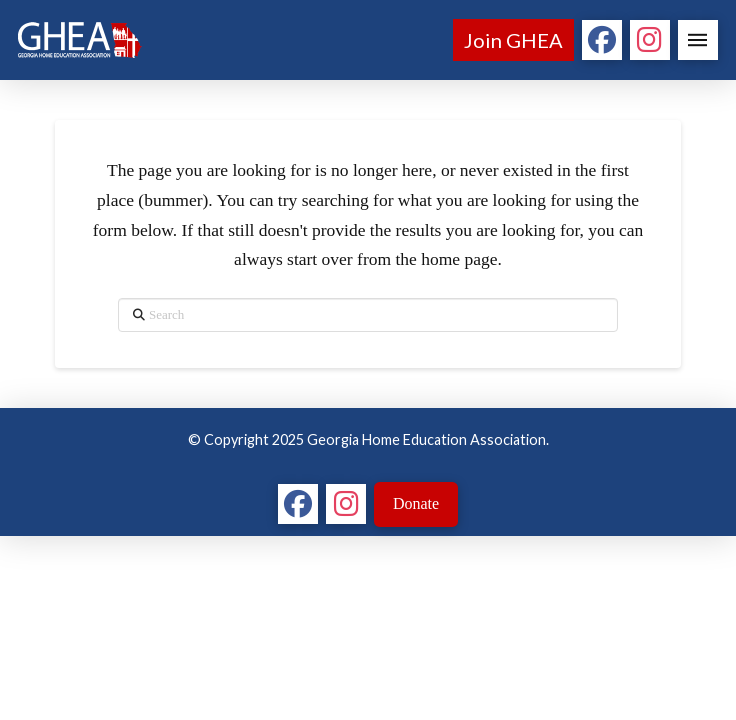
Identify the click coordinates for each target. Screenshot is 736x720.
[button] (698, 40)
